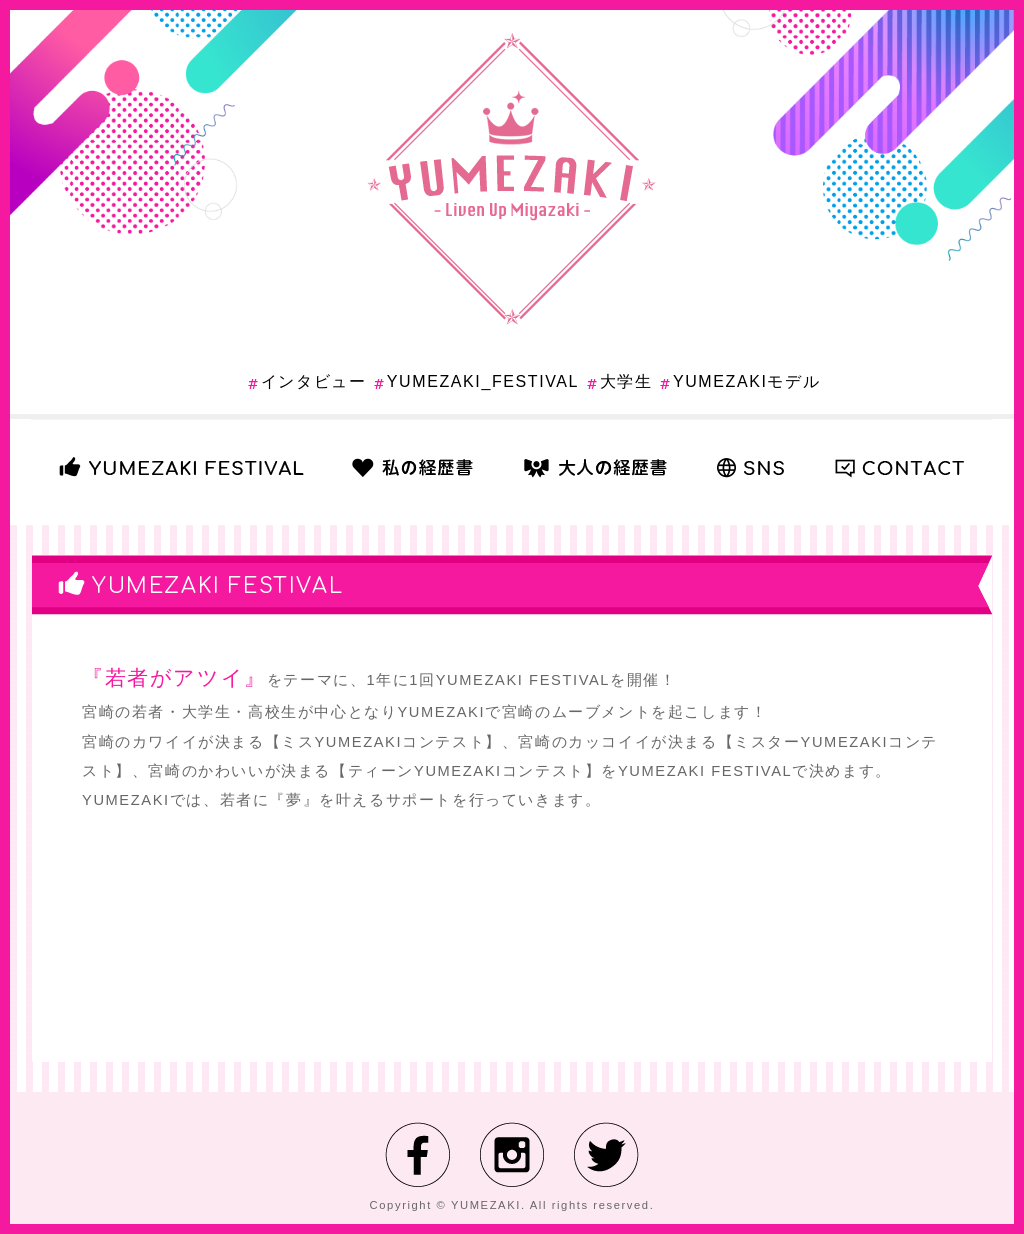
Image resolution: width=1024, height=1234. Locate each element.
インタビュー (314, 381)
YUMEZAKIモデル (746, 381)
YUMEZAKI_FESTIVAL (483, 381)
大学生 (626, 381)
